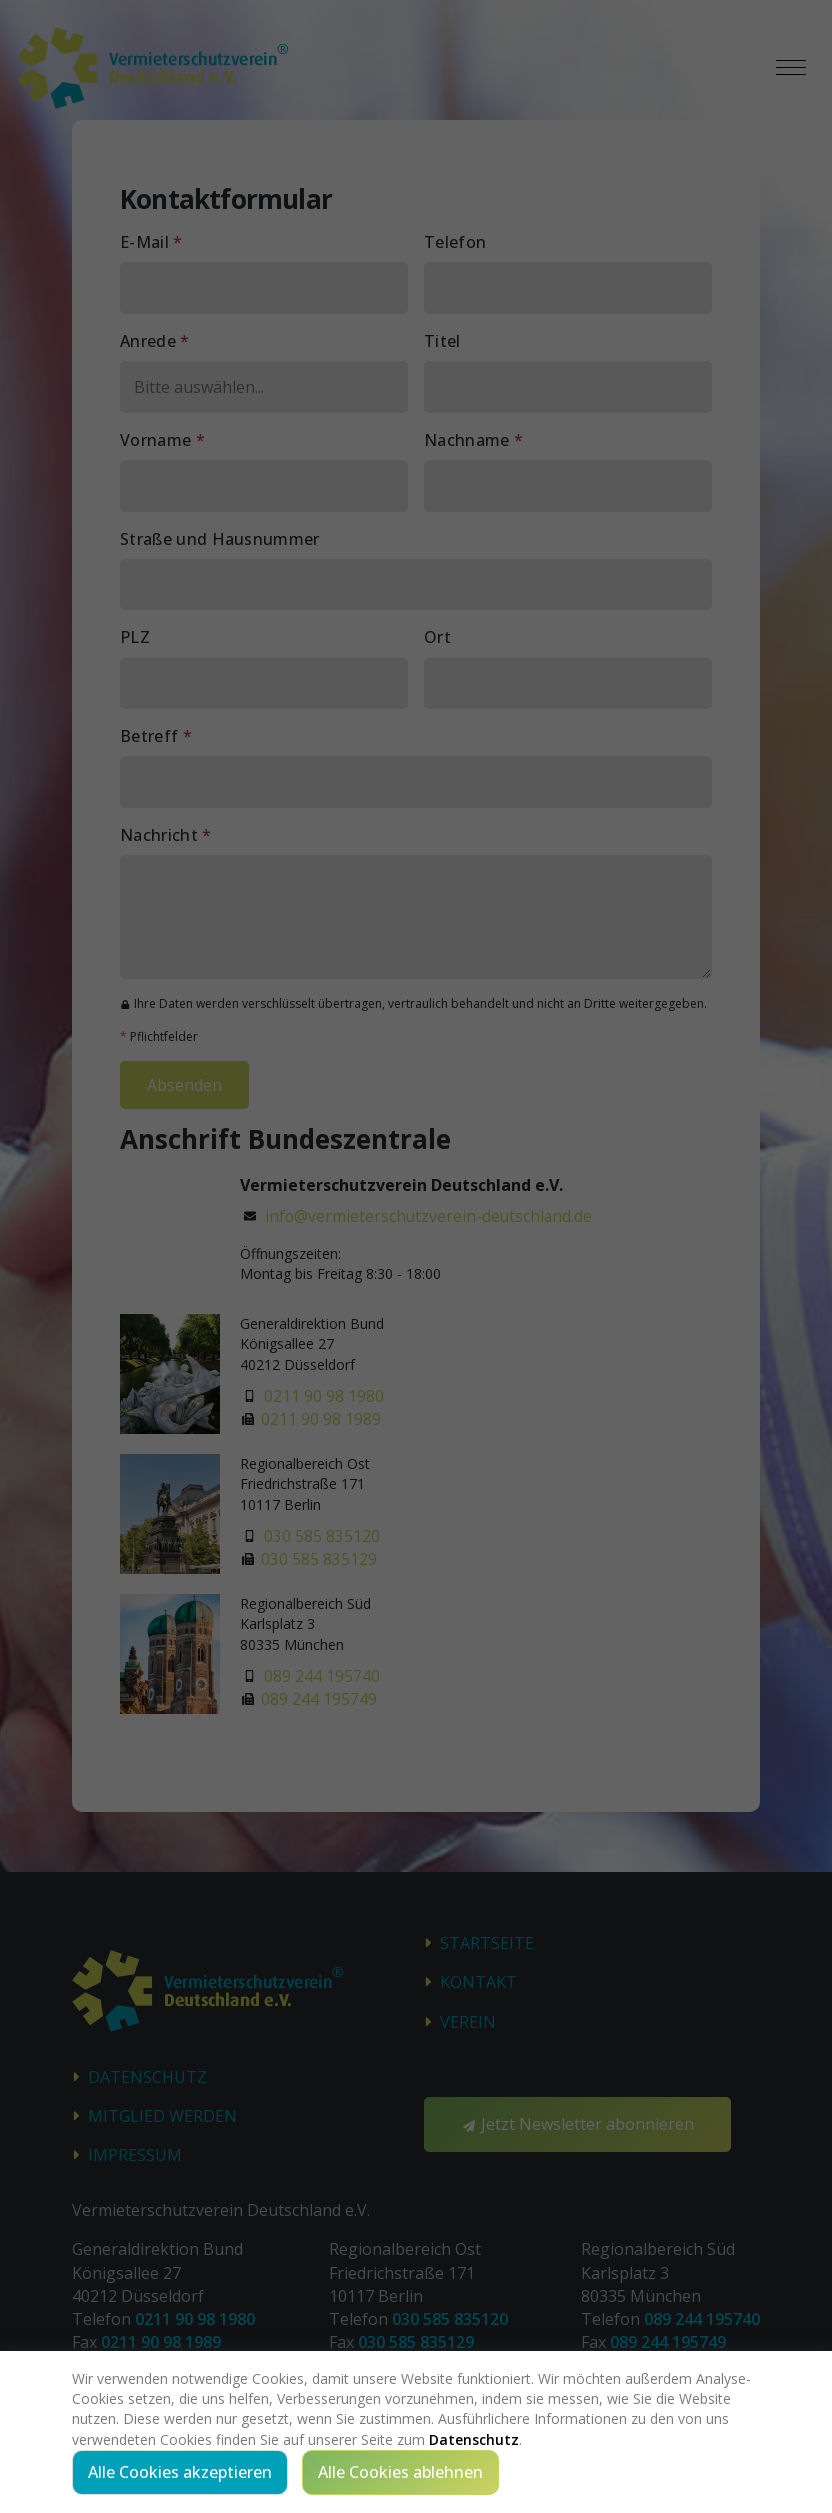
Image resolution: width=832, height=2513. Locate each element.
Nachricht (166, 835)
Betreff (156, 736)
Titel (442, 341)
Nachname (473, 440)
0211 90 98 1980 (324, 1396)
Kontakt (478, 1983)
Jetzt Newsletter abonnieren (577, 2124)
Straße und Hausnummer (220, 539)
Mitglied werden (162, 2116)
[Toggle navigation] (791, 68)
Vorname (162, 440)
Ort (437, 637)
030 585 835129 (319, 1560)
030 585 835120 (322, 1536)
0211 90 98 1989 (321, 1420)
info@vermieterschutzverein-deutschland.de (430, 1216)
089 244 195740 (322, 1676)
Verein (468, 2022)
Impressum (135, 2156)
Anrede (155, 341)
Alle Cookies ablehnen (400, 2472)
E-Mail (151, 242)
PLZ (135, 637)
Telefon (455, 242)
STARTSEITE (487, 1944)
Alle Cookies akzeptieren (180, 2472)
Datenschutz (147, 2077)
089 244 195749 (319, 1700)
